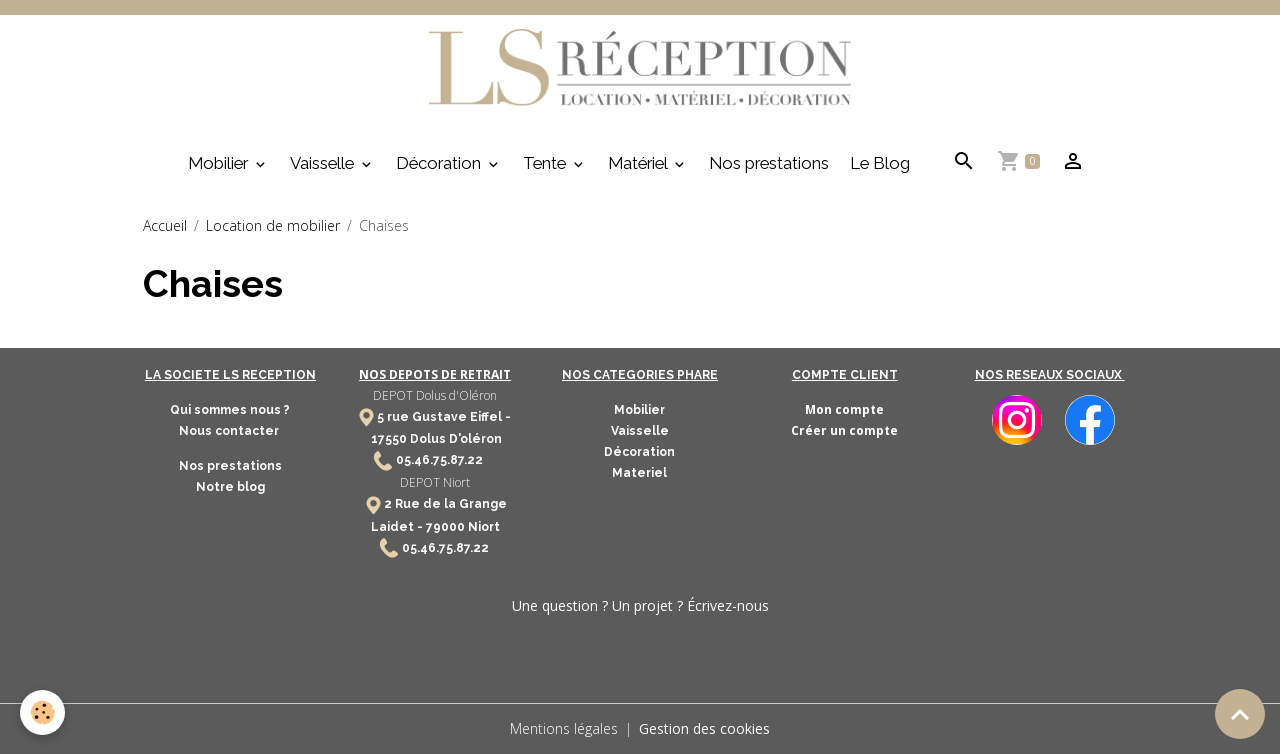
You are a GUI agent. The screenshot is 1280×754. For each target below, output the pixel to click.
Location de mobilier (273, 225)
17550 (389, 439)
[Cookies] (42, 712)
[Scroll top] (1240, 714)
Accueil (165, 225)
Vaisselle (324, 163)
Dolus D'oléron (454, 439)
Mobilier (220, 163)
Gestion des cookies (704, 728)
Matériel (639, 163)
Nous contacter (230, 431)
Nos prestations (769, 163)
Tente (546, 163)
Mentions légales (564, 728)
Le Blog (880, 163)
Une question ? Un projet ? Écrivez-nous (640, 605)
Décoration (440, 163)
